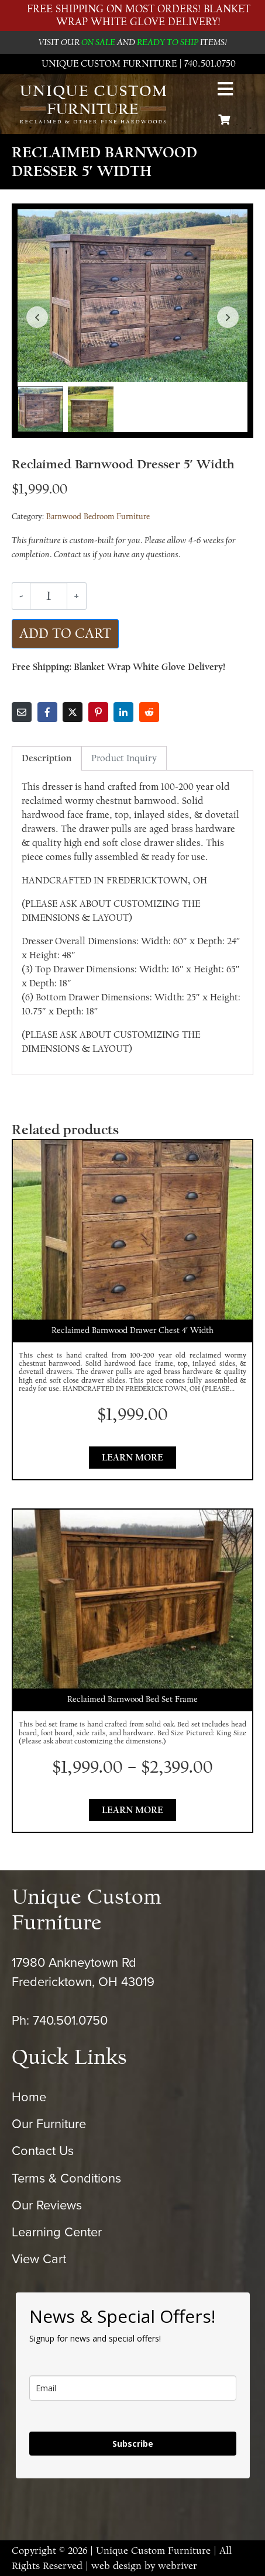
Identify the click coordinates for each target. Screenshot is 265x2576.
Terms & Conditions (66, 2178)
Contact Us (43, 2151)
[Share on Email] (22, 712)
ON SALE (98, 42)
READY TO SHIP (167, 42)
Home (29, 2097)
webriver (177, 2566)
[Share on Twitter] (72, 712)
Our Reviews (47, 2205)
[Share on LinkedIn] (123, 712)
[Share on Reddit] (149, 712)
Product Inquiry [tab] (124, 758)
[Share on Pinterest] (98, 712)
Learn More (132, 1457)
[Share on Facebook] (47, 712)
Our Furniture (49, 2124)
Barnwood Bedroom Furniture (98, 517)
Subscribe (132, 2443)
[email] (132, 2388)
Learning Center (57, 2232)
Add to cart (65, 633)
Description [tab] (46, 758)
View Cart (39, 2259)
